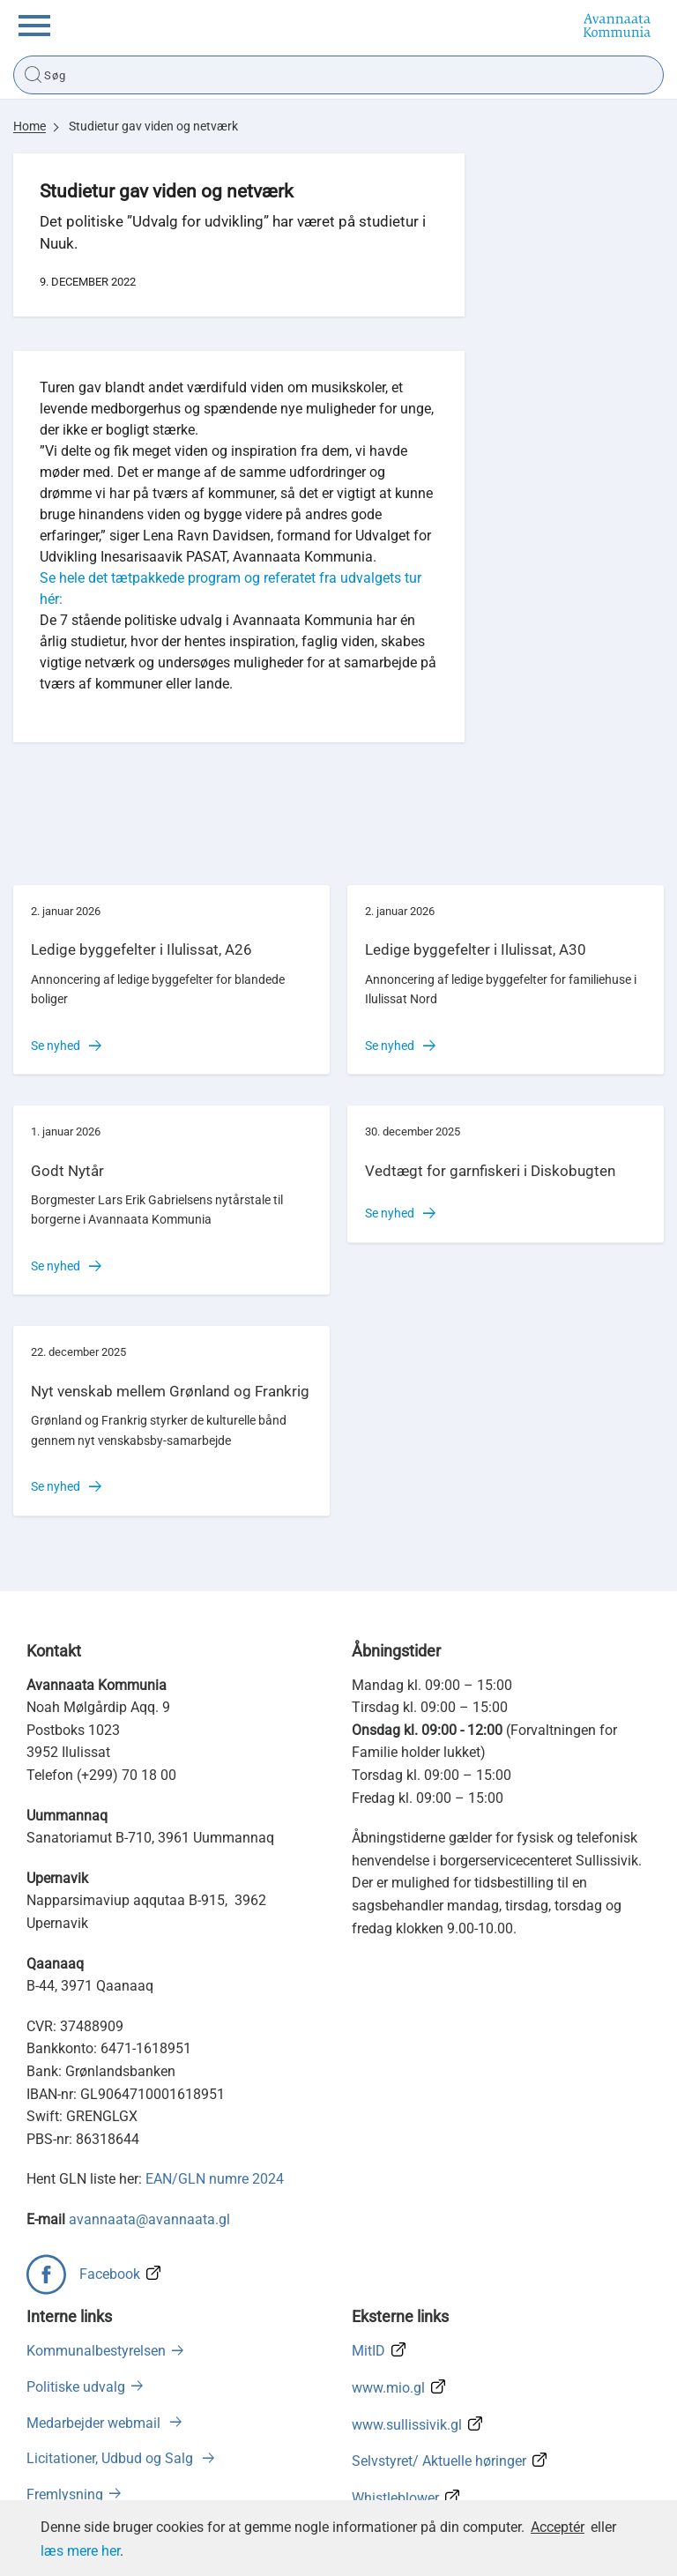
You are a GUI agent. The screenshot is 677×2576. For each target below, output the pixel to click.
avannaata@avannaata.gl (149, 2219)
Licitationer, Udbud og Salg (111, 2458)
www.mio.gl (388, 2387)
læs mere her (80, 2550)
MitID (368, 2350)
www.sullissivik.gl (407, 2424)
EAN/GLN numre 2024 (214, 2178)
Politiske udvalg (75, 2387)
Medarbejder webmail (95, 2423)
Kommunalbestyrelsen (96, 2350)
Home (29, 126)
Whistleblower (395, 2498)
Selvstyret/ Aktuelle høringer (439, 2461)
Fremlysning (64, 2494)
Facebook (109, 2274)
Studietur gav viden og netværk (153, 126)
